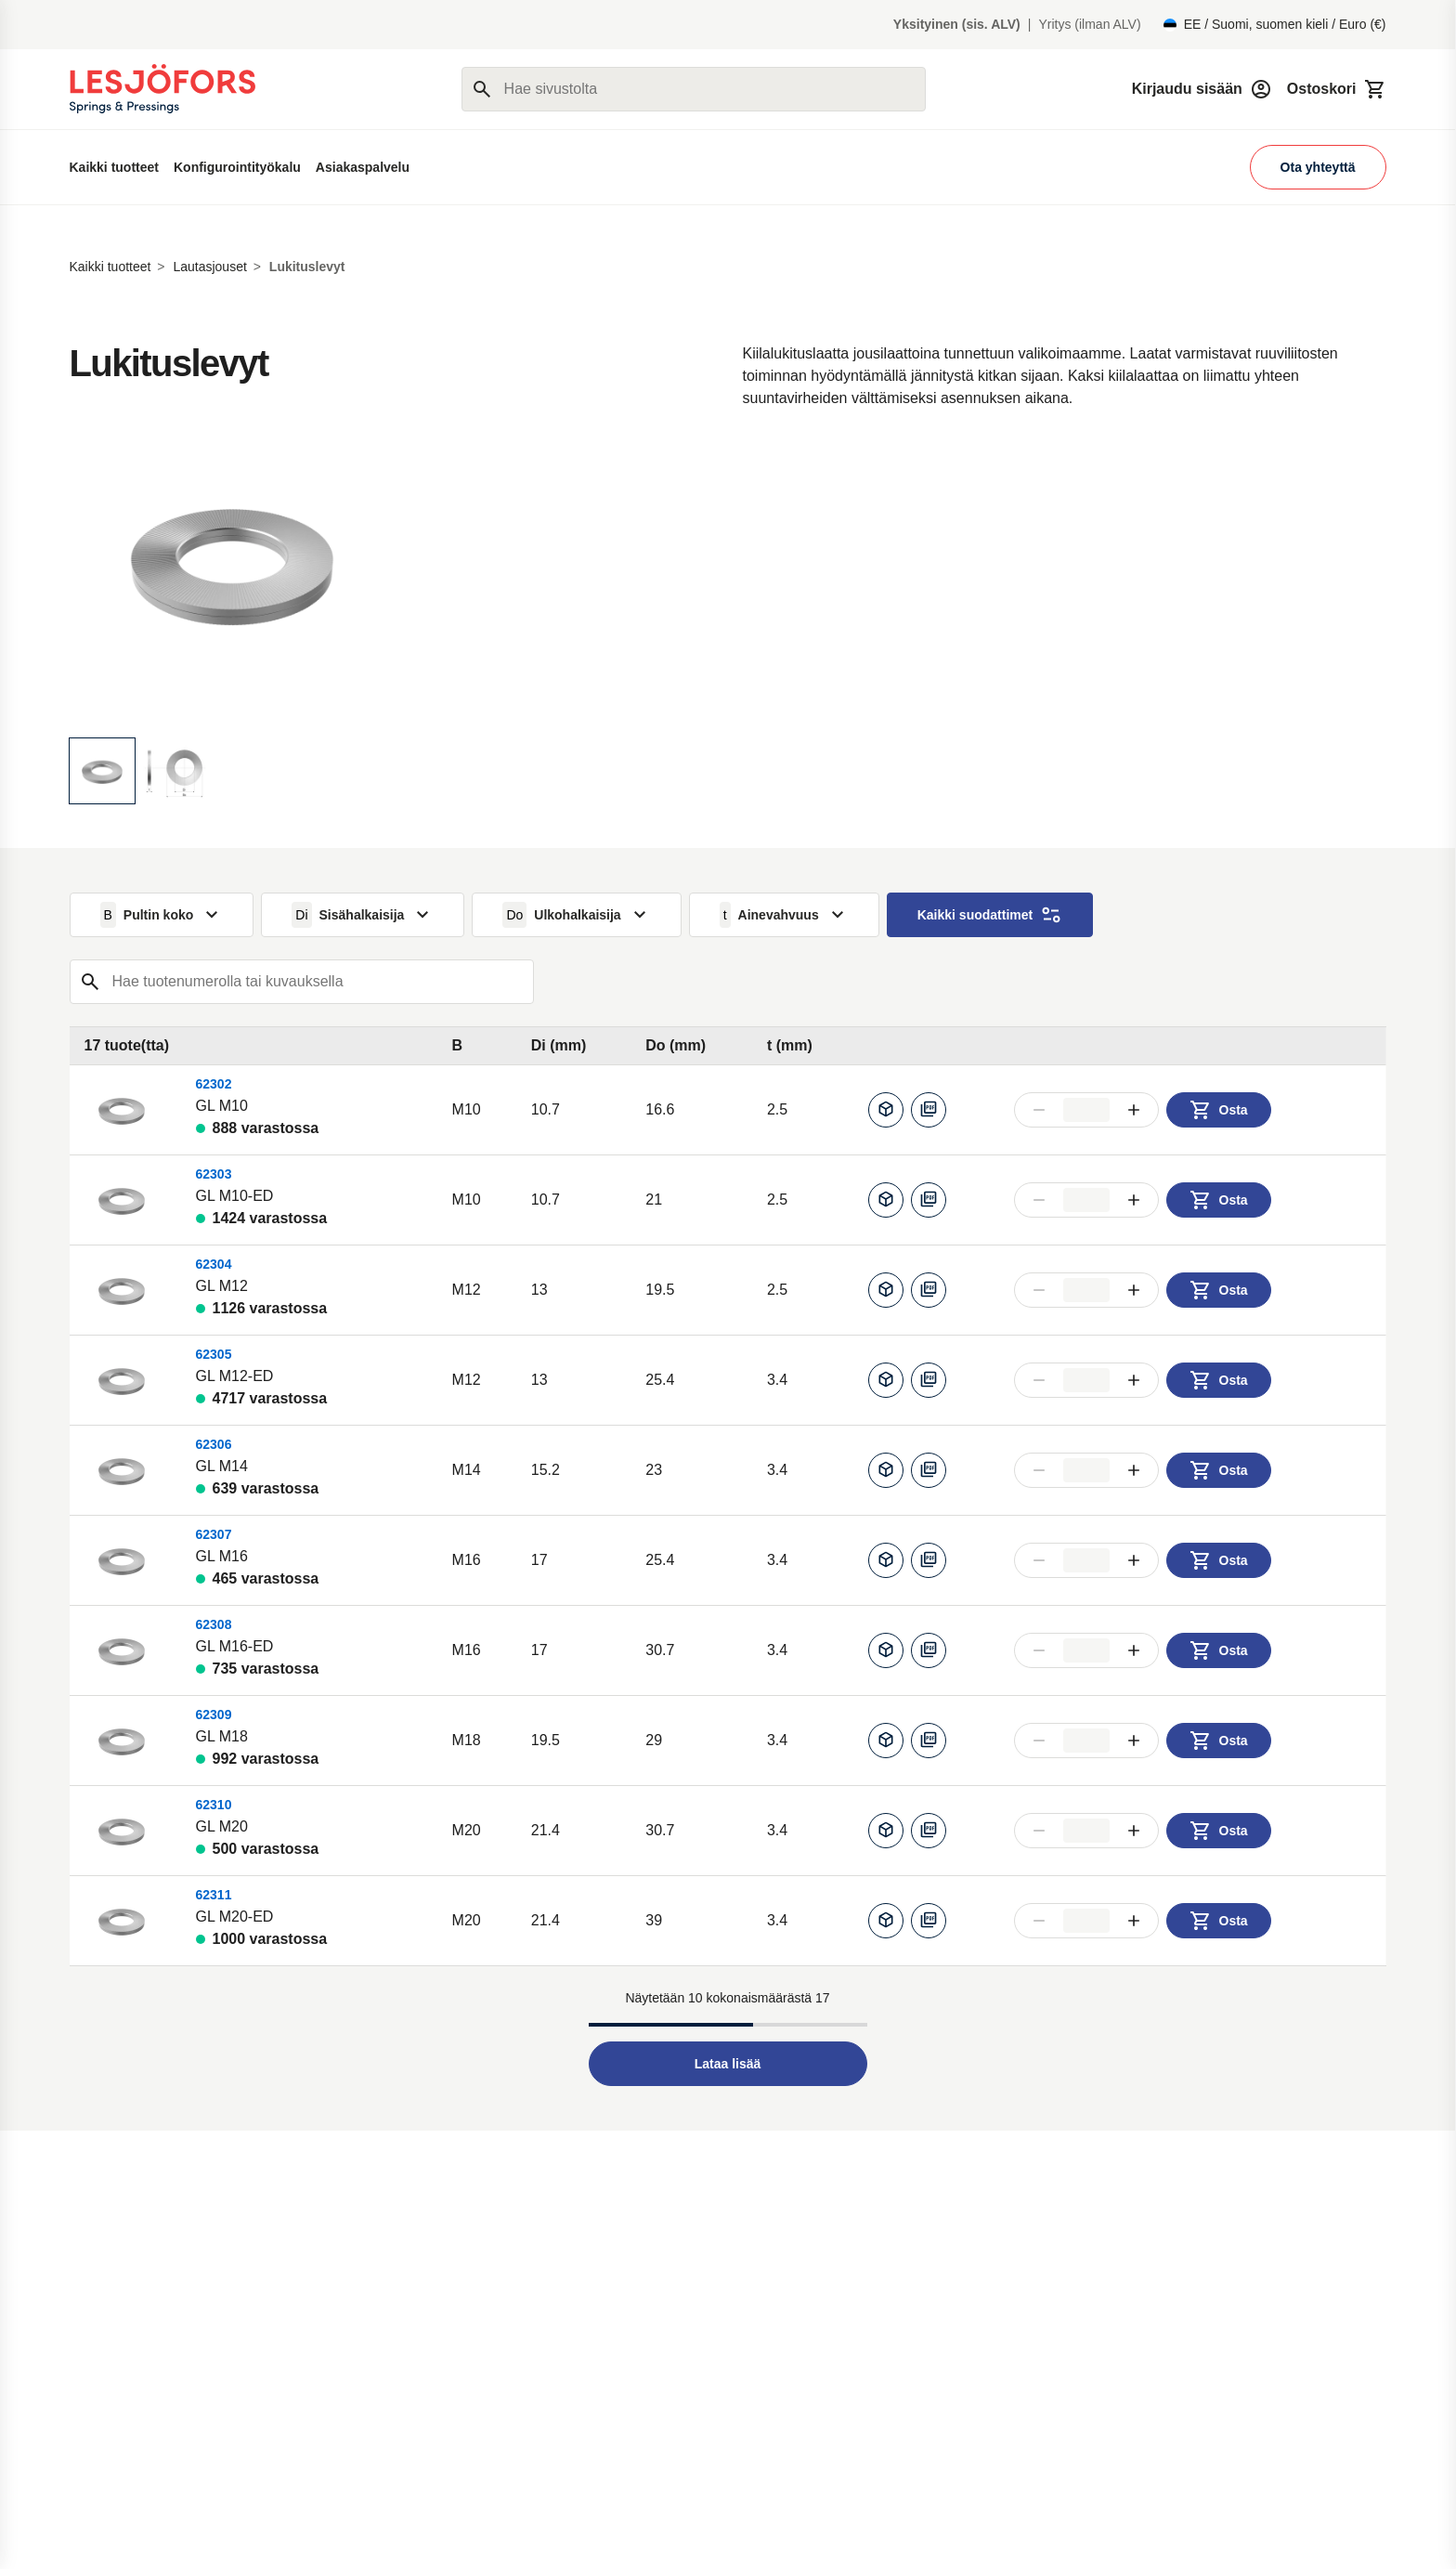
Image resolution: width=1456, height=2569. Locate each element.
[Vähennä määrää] (1039, 1110)
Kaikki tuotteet (114, 167)
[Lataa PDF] (928, 1110)
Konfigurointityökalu (237, 167)
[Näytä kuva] (102, 770)
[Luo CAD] (886, 1110)
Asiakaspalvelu (363, 167)
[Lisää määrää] (1134, 1110)
